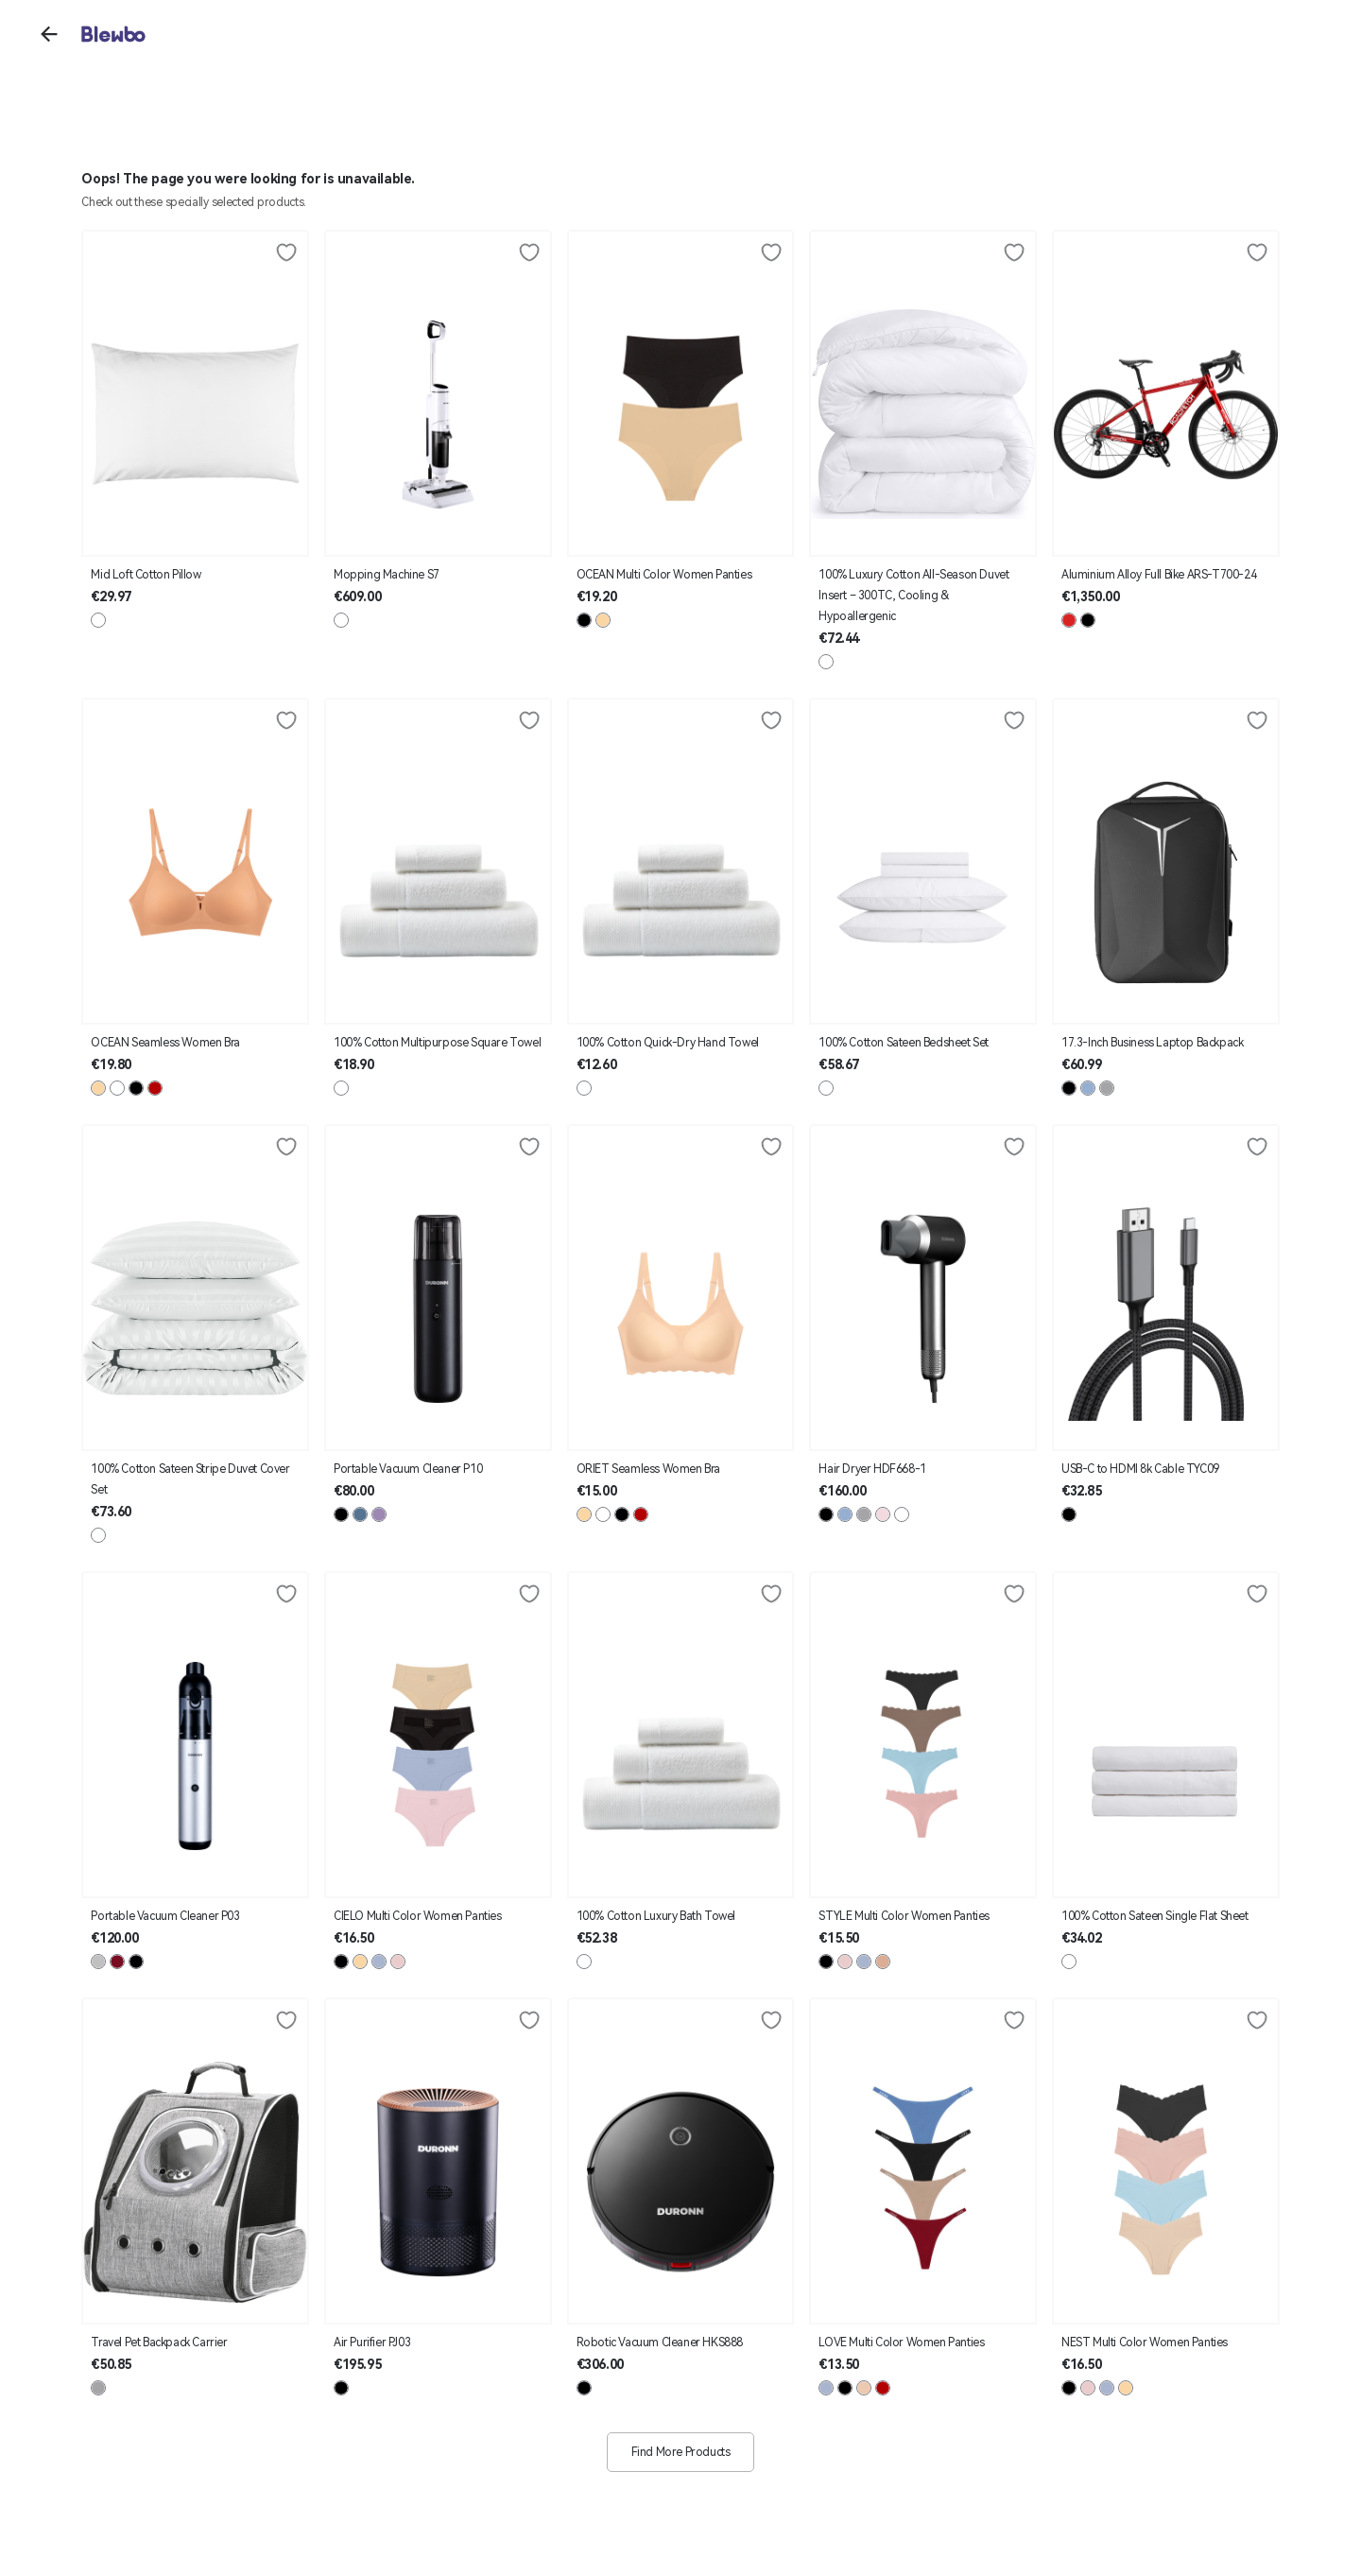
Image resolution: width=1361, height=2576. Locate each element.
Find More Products (681, 2452)
